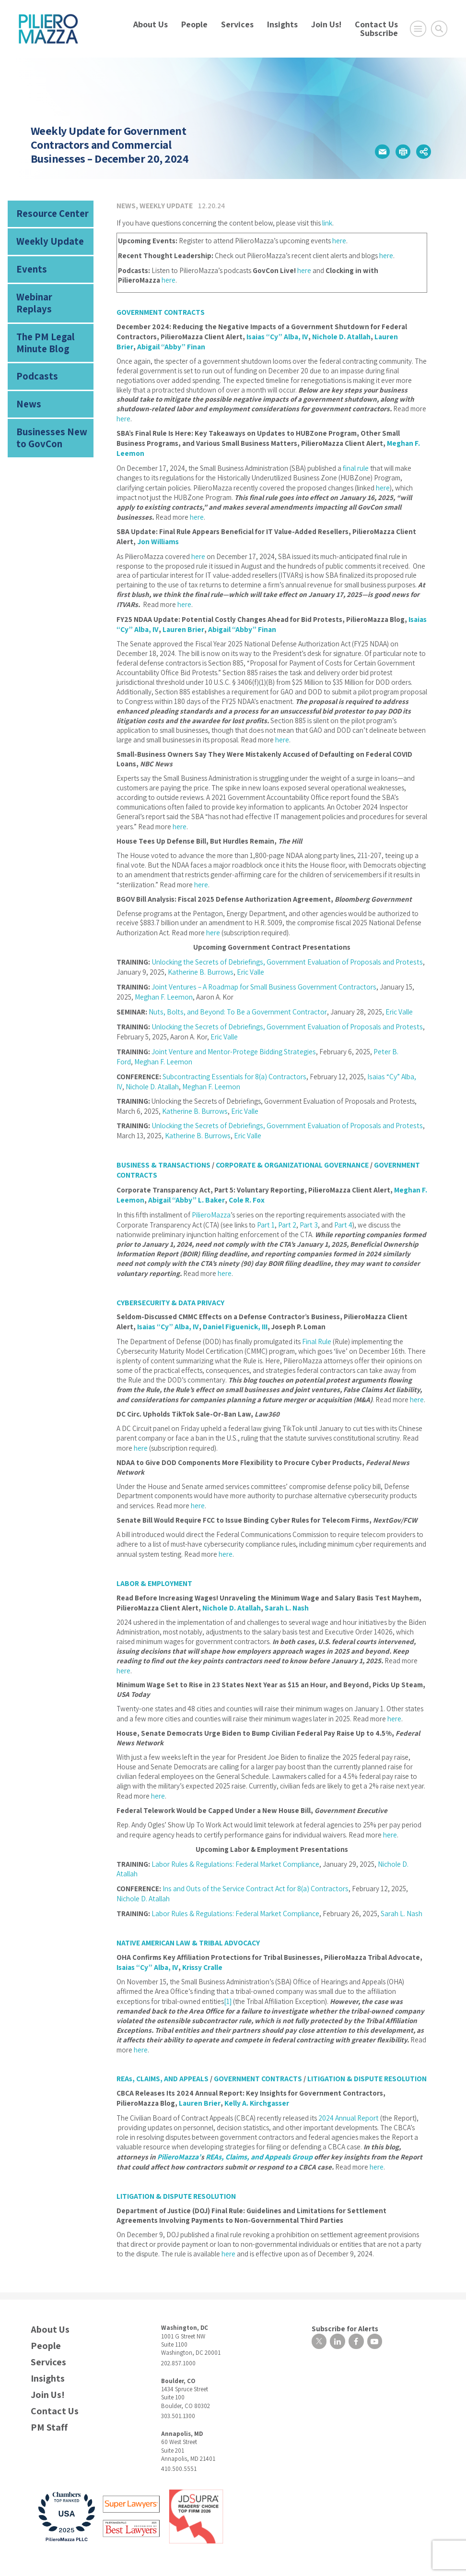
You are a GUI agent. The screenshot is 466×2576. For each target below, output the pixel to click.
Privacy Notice (166, 2538)
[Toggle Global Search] (439, 29)
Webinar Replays (44, 288)
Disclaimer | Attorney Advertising (229, 2538)
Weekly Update (42, 237)
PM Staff (49, 2384)
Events (28, 263)
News (25, 372)
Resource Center (45, 212)
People (194, 24)
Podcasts (32, 347)
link (327, 222)
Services (237, 24)
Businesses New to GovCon (49, 401)
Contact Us (376, 24)
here (339, 240)
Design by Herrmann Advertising (70, 2548)
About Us (150, 24)
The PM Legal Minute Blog (52, 317)
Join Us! (326, 24)
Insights (282, 24)
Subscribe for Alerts (338, 2284)
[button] (381, 151)
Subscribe (379, 32)
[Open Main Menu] (418, 29)
